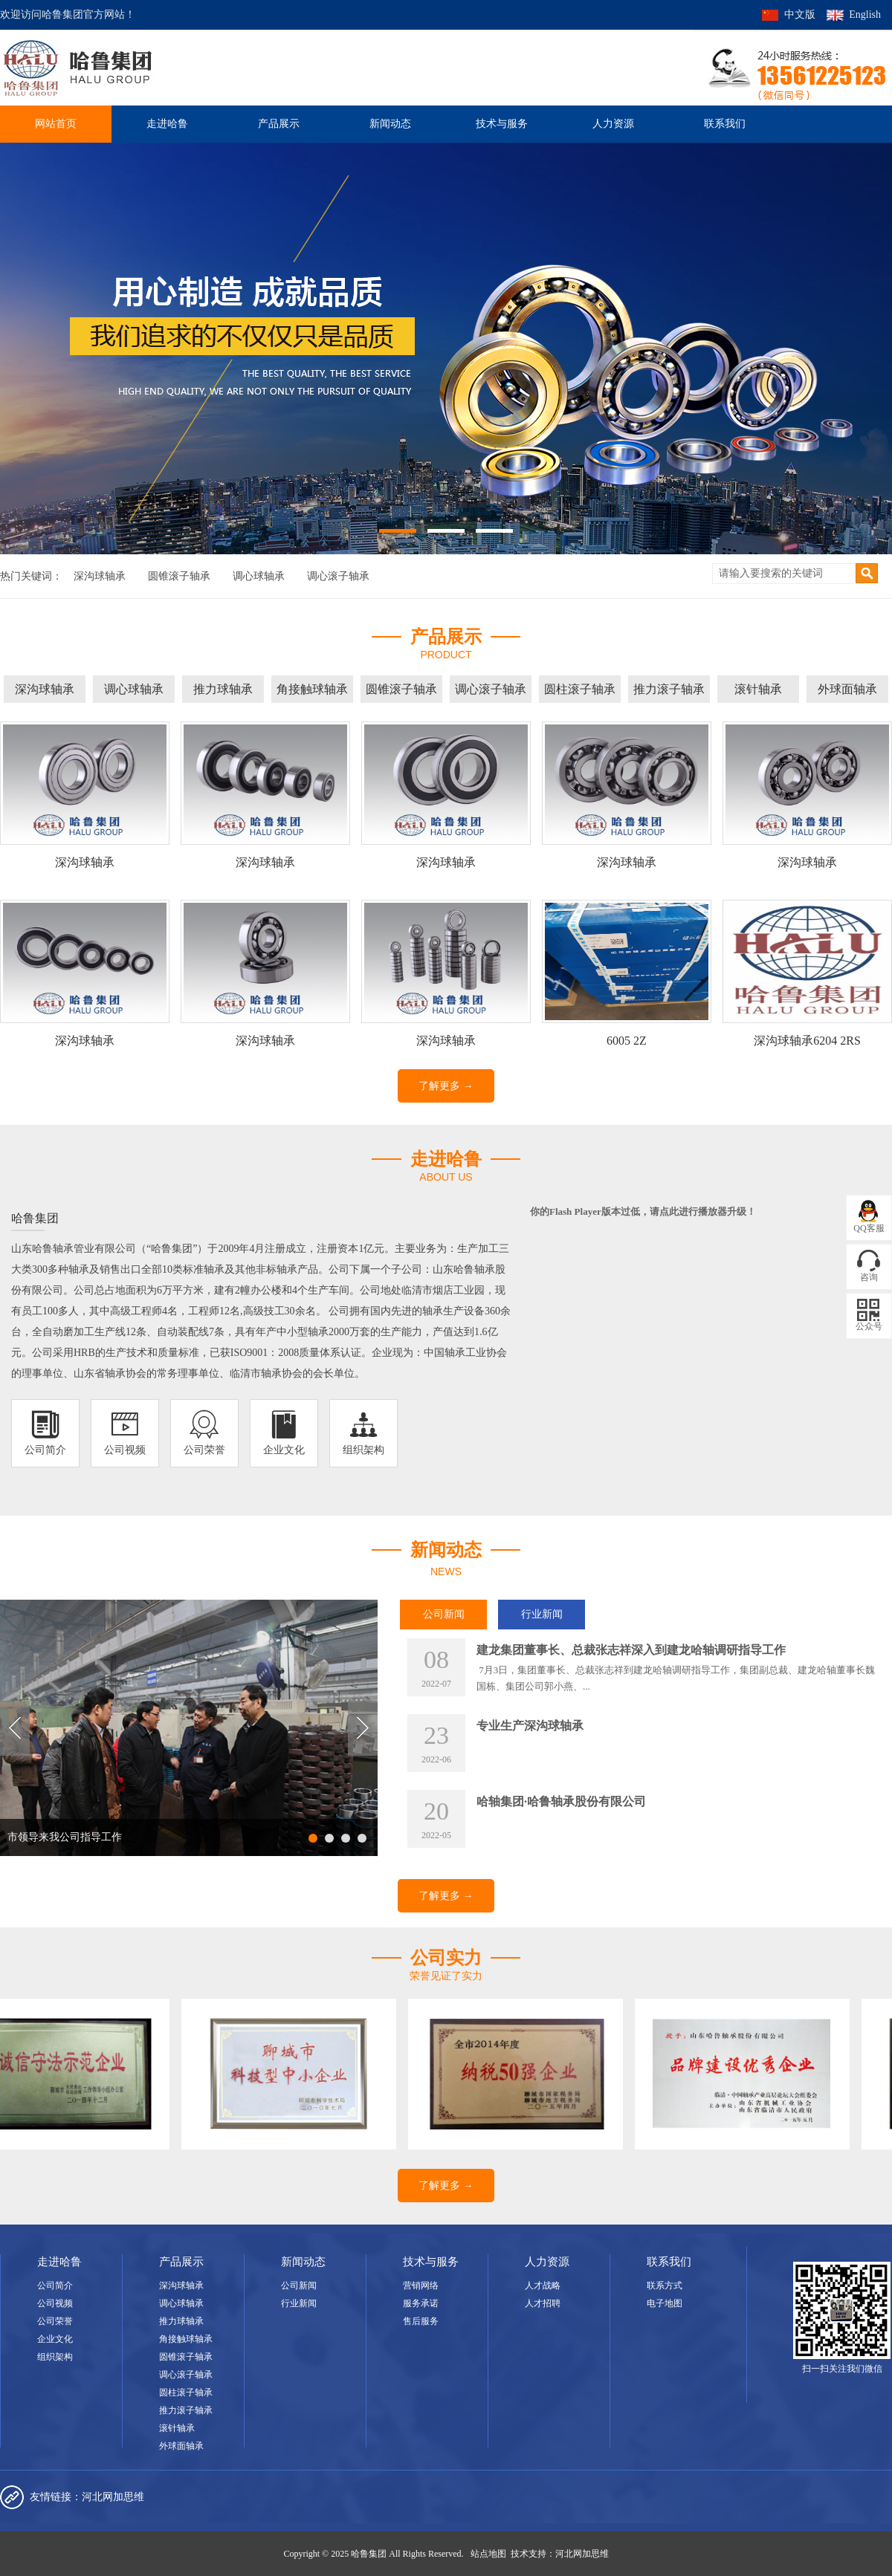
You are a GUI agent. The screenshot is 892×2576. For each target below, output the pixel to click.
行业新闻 (542, 1614)
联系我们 (725, 123)
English (865, 14)
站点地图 (488, 2554)
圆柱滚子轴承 (579, 689)
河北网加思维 (113, 2496)
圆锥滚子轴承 (179, 576)
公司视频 (55, 2303)
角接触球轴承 (312, 689)
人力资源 (613, 123)
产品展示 (279, 123)
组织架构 (55, 2357)
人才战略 (542, 2285)
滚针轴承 (758, 689)
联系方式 (664, 2285)
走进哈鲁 (167, 123)
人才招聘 (542, 2303)
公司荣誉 (55, 2321)
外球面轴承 (847, 689)
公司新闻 (444, 1614)
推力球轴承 (223, 689)
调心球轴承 (259, 576)
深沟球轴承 (100, 576)
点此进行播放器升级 (702, 1211)
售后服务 (421, 2321)
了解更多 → (446, 1085)
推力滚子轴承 (669, 689)
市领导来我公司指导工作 (64, 1837)
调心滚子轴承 (338, 576)
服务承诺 (421, 2303)
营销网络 (421, 2285)
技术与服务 (502, 123)
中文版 (799, 14)
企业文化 (55, 2339)
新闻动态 (390, 123)
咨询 (869, 1277)
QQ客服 (868, 1228)
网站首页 (56, 123)
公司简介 (55, 2285)
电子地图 (664, 2303)
